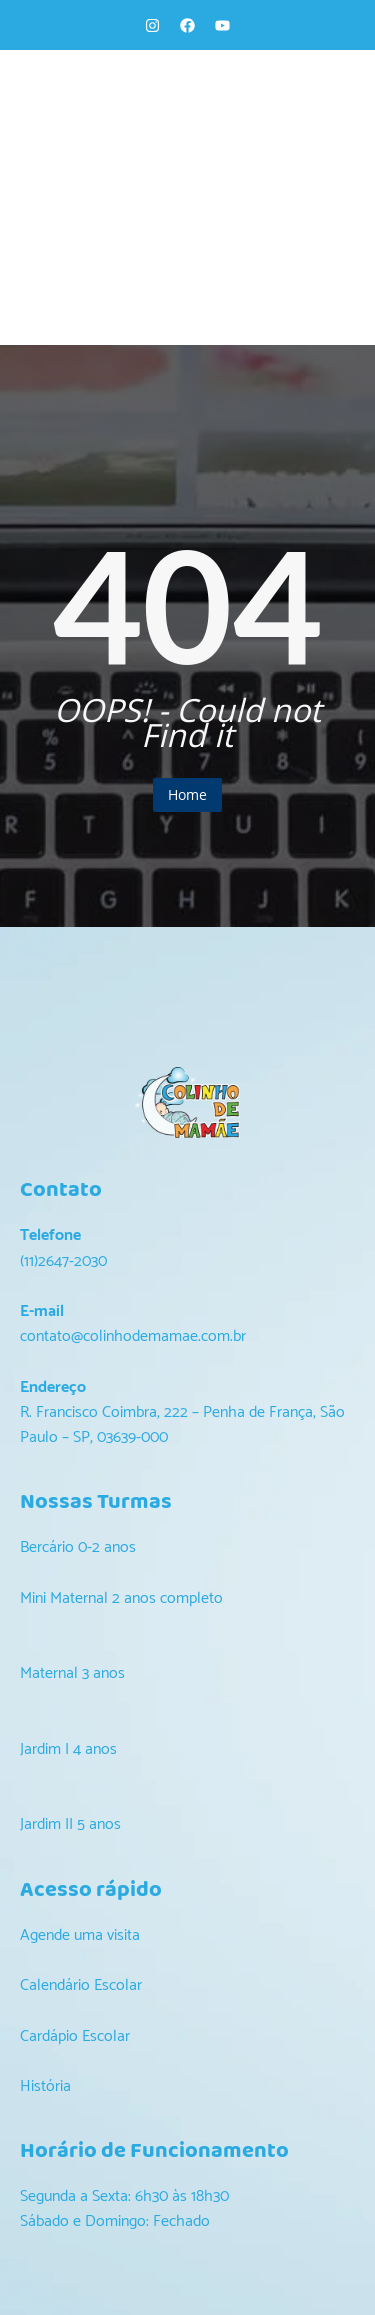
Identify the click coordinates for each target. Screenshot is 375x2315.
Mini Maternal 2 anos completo (121, 1598)
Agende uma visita (80, 1935)
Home (187, 794)
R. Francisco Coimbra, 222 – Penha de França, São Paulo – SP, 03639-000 (182, 1425)
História (45, 2086)
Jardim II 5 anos (70, 1824)
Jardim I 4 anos (68, 1749)
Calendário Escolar (81, 1985)
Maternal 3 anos (72, 1673)
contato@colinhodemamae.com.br (133, 1336)
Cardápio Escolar (75, 2036)
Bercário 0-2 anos (78, 1547)
